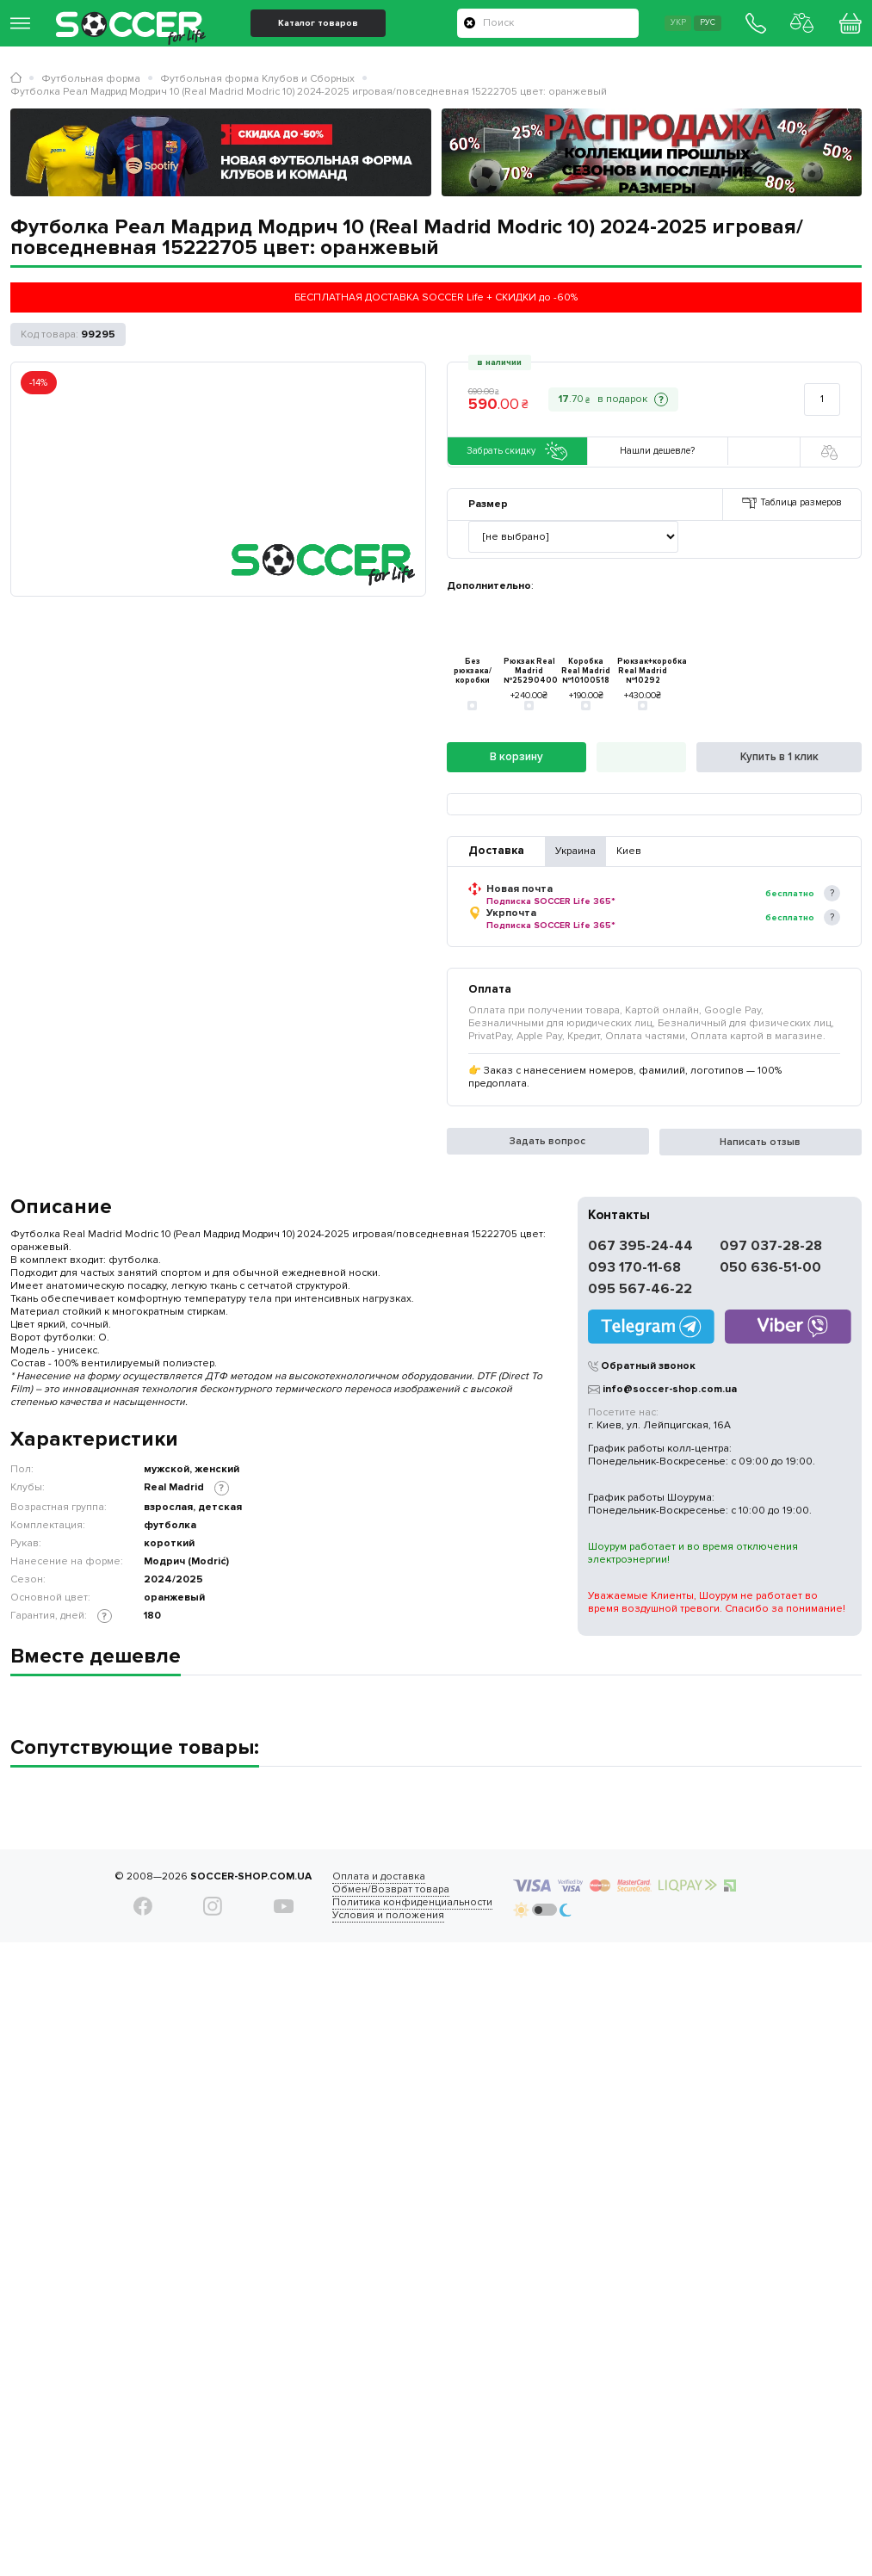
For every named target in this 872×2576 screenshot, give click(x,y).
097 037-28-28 (771, 1247)
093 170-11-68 (634, 1269)
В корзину (516, 758)
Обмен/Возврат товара (367, 1891)
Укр (645, 30)
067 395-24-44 (640, 1247)
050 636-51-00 (770, 1269)
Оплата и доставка (355, 1878)
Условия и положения (365, 1916)
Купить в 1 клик (779, 758)
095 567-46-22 (640, 1290)
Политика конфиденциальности (389, 1904)
